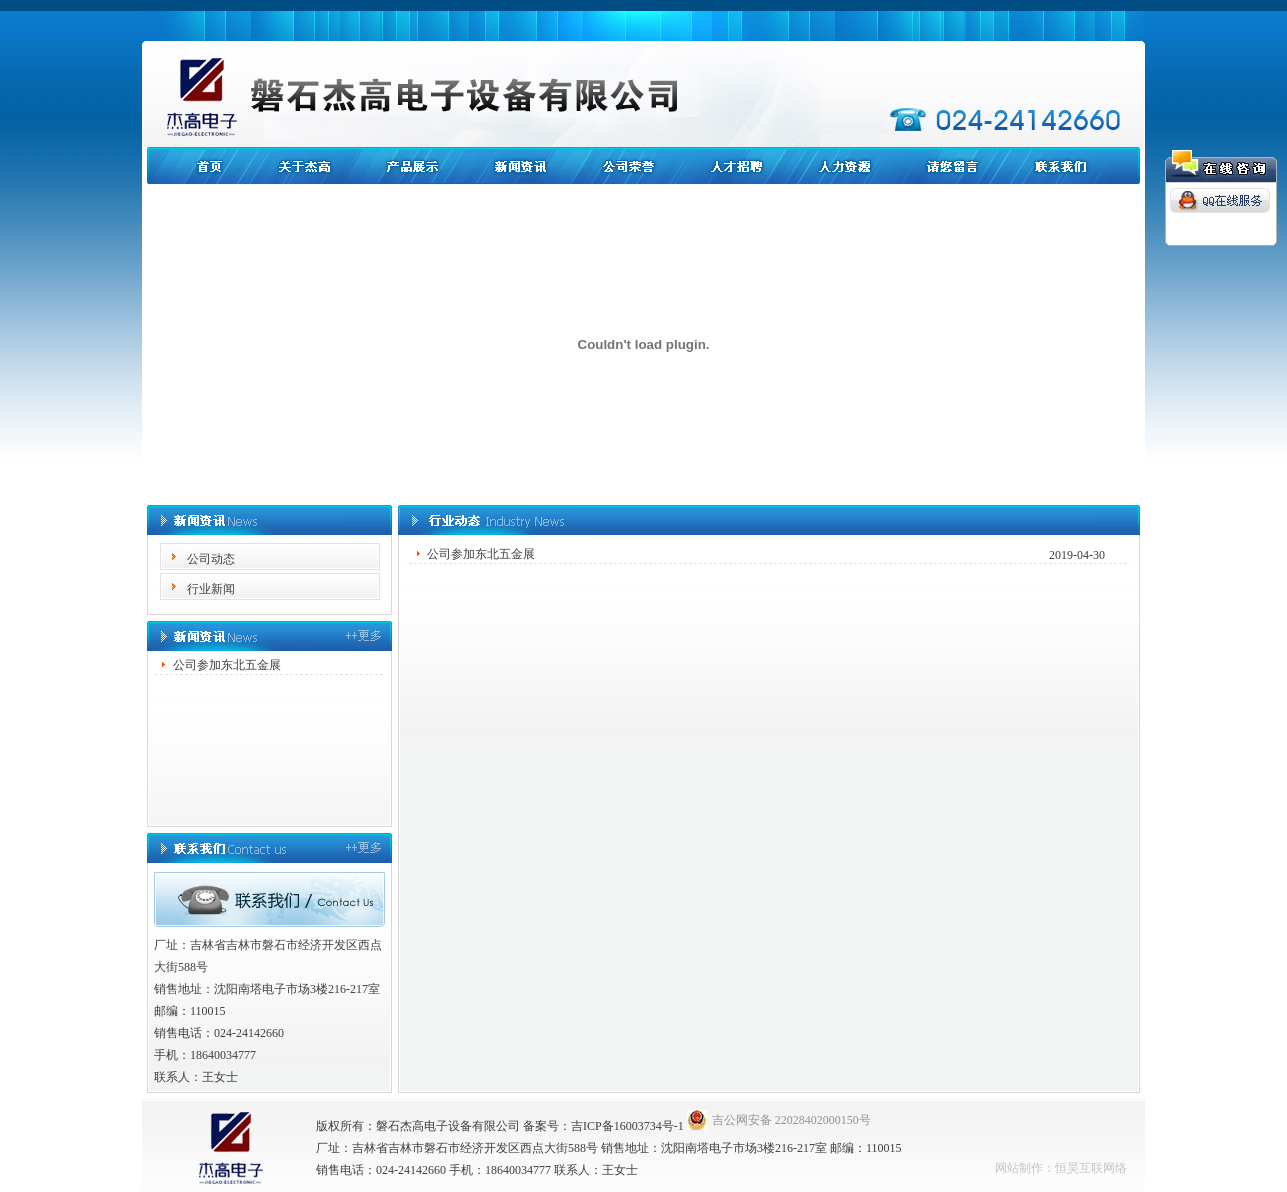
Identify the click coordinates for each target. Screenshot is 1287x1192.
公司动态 (211, 559)
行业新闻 (211, 589)
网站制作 (1019, 1168)
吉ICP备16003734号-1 (627, 1126)
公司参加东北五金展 (227, 665)
